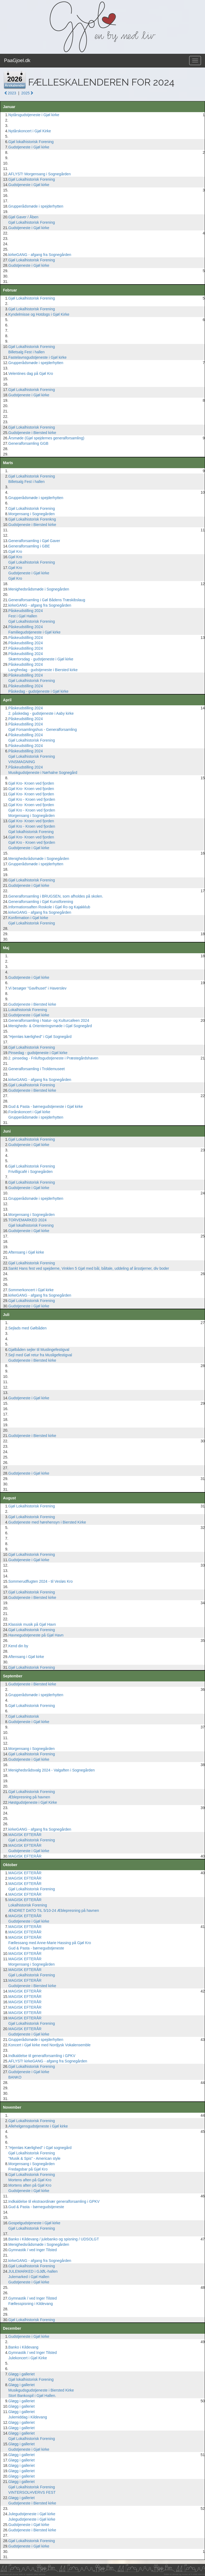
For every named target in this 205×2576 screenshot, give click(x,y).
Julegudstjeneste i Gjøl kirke (31, 2514)
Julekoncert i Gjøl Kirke (27, 2358)
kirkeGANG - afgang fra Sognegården (39, 254)
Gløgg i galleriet (21, 2374)
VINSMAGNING (21, 762)
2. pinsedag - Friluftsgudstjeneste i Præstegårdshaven (53, 1058)
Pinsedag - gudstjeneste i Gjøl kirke (37, 1053)
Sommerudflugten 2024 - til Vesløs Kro (40, 1581)
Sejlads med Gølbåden (27, 1328)
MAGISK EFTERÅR (25, 1835)
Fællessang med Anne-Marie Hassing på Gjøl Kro (49, 1943)
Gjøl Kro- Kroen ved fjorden (31, 783)
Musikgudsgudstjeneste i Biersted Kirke (41, 2390)
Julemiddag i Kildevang (27, 2417)
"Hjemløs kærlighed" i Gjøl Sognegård (40, 1036)
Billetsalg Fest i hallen (26, 352)
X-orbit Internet (198, 2574)
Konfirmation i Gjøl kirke (28, 918)
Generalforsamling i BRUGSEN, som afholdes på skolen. (55, 896)
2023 (10, 93)
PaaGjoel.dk (17, 60)
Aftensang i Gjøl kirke (26, 1252)
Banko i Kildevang (23, 2347)
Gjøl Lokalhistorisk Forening (31, 179)
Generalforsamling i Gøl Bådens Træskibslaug (46, 600)
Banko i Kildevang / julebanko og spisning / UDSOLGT (53, 2239)
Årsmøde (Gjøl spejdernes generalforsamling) (46, 438)
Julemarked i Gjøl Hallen (28, 2277)
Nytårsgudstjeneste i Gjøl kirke (33, 115)
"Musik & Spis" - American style (34, 2158)
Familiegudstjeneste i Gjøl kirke (34, 632)
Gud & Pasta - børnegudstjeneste (36, 1948)
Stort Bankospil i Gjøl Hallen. (32, 2395)
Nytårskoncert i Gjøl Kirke (29, 131)
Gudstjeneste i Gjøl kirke (28, 147)
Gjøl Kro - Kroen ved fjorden (31, 799)
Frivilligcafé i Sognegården (30, 1171)
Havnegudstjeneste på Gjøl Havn (35, 1635)
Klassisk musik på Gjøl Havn (32, 1624)
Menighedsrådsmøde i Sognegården (38, 589)
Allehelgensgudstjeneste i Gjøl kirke (38, 2126)
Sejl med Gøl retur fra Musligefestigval (40, 1355)
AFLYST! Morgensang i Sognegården (39, 174)
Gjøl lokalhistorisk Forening (31, 142)
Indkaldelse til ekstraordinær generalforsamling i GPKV (54, 2201)
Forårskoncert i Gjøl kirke (29, 1112)
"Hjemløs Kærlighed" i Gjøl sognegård (40, 2148)
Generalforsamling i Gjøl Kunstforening (40, 901)
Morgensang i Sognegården (31, 514)
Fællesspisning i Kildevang (30, 2303)
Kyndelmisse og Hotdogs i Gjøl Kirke (38, 314)
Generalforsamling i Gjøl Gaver (34, 541)
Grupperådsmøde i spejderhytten (35, 206)
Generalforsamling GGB (28, 443)
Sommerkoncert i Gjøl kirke (31, 1290)
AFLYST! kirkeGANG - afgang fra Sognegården (47, 2061)
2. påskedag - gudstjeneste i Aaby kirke (41, 713)
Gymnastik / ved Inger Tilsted (32, 2250)
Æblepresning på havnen (29, 1797)
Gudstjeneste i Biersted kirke (32, 432)
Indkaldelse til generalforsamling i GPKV (41, 2056)
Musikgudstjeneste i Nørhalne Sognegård (42, 772)
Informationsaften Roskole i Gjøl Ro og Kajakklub (49, 907)
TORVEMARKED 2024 (27, 1220)
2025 (27, 93)
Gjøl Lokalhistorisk (23, 1716)
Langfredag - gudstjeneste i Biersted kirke (43, 670)
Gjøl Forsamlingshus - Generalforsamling (42, 729)
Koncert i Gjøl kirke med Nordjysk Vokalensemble (49, 2045)
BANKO (14, 2077)
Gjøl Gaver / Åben (23, 217)
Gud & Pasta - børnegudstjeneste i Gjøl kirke (45, 1106)
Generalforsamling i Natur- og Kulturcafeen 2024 (48, 1020)
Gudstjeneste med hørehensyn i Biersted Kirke (47, 1522)
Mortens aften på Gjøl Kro (29, 2180)
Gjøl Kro (15, 551)
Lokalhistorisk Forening (27, 1010)
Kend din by (18, 1646)
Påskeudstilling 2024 (25, 611)
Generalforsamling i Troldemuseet (36, 1069)
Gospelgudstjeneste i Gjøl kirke (34, 2223)
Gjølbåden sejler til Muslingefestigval (38, 1349)
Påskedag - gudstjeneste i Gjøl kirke (38, 691)
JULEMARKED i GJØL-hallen (33, 2271)
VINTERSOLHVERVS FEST (32, 2492)
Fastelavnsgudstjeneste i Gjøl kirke (37, 357)
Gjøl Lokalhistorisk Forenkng (32, 519)
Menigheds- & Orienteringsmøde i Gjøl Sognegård (50, 1026)
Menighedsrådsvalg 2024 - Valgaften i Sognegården (51, 1770)
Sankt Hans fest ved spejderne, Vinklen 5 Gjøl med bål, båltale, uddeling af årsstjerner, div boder (88, 1268)
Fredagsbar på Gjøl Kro (27, 2169)
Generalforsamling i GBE (29, 546)
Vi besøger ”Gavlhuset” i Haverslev (37, 988)
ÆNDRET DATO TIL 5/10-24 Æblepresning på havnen (53, 1910)
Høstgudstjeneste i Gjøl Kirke (32, 1802)
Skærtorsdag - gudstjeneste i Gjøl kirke (40, 659)
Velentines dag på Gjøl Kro (30, 373)
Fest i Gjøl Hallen (22, 616)
